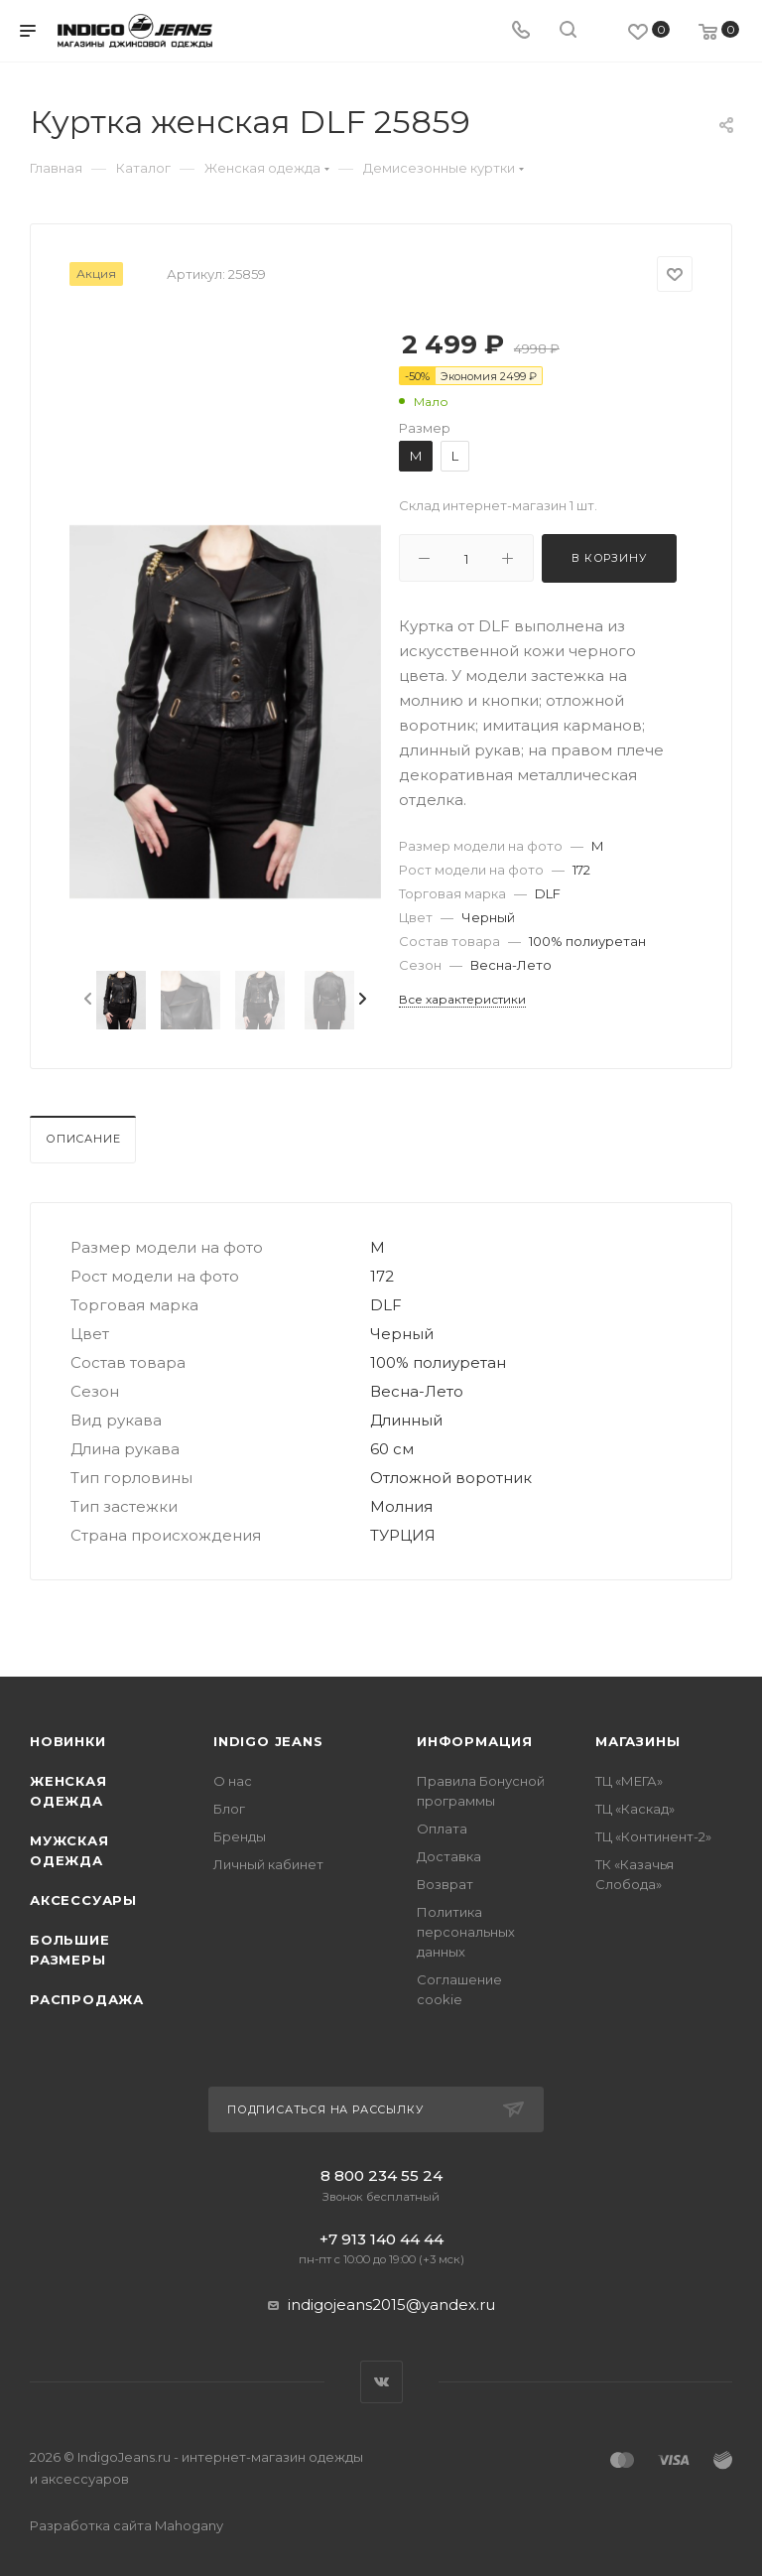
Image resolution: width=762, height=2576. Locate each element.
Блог (229, 1809)
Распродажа (87, 1999)
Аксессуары (83, 1900)
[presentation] (86, 999)
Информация (475, 1741)
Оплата (442, 1828)
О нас (232, 1781)
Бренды (239, 1836)
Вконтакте (381, 2382)
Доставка (449, 1856)
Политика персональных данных (466, 1932)
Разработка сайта (126, 2525)
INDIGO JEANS (268, 1741)
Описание (83, 1139)
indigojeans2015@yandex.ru (391, 2304)
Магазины (637, 1741)
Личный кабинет (268, 1864)
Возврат (445, 1884)
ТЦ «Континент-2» (653, 1836)
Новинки (68, 1741)
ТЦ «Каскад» (635, 1809)
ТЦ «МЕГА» (629, 1781)
